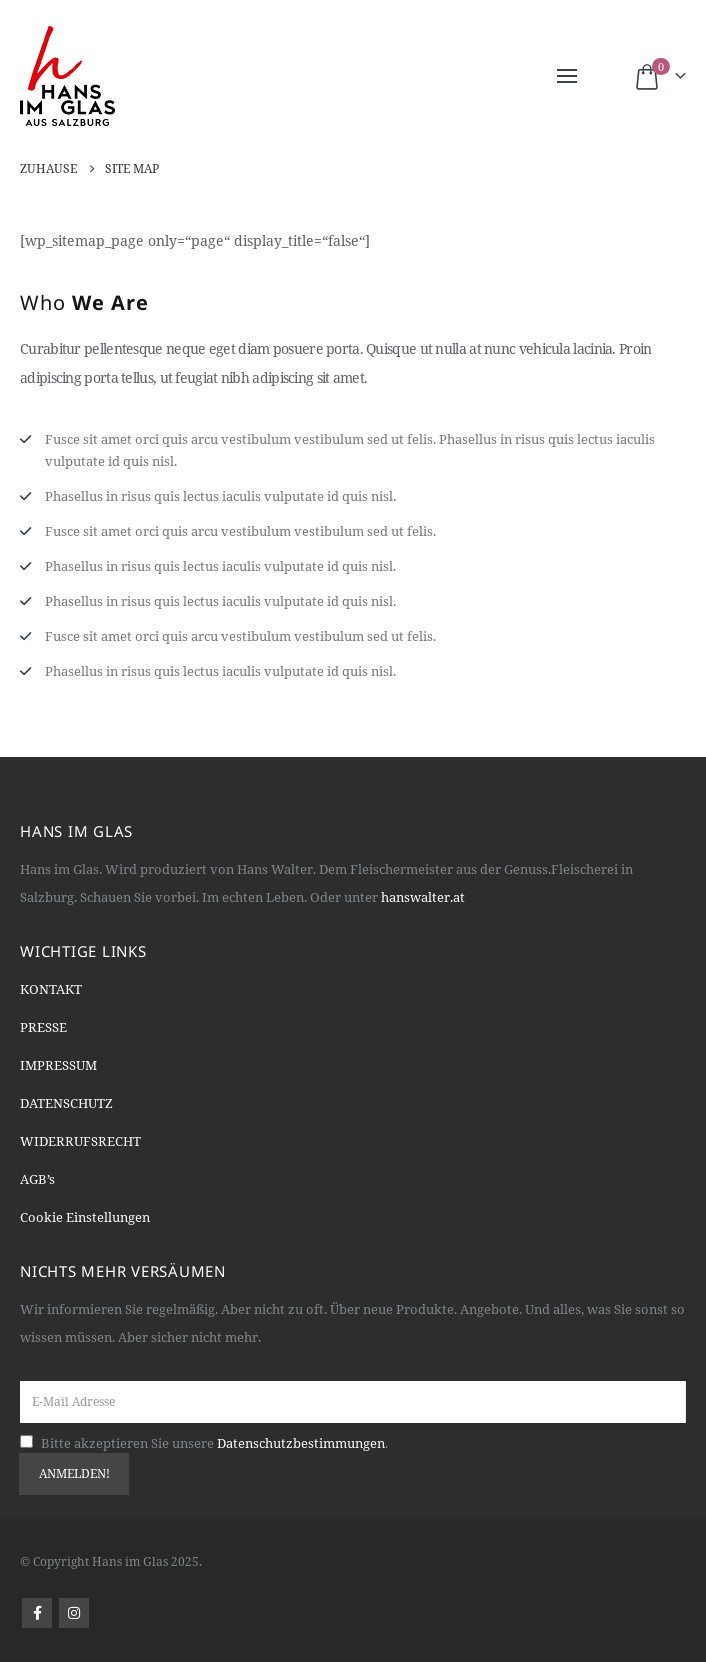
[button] (567, 76)
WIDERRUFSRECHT (80, 1141)
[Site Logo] (67, 76)
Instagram (74, 1613)
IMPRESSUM (58, 1065)
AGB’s (37, 1179)
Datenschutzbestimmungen (301, 1443)
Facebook (37, 1613)
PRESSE (43, 1027)
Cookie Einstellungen (85, 1217)
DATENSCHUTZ (66, 1103)
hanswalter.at (423, 897)
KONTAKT (51, 989)
